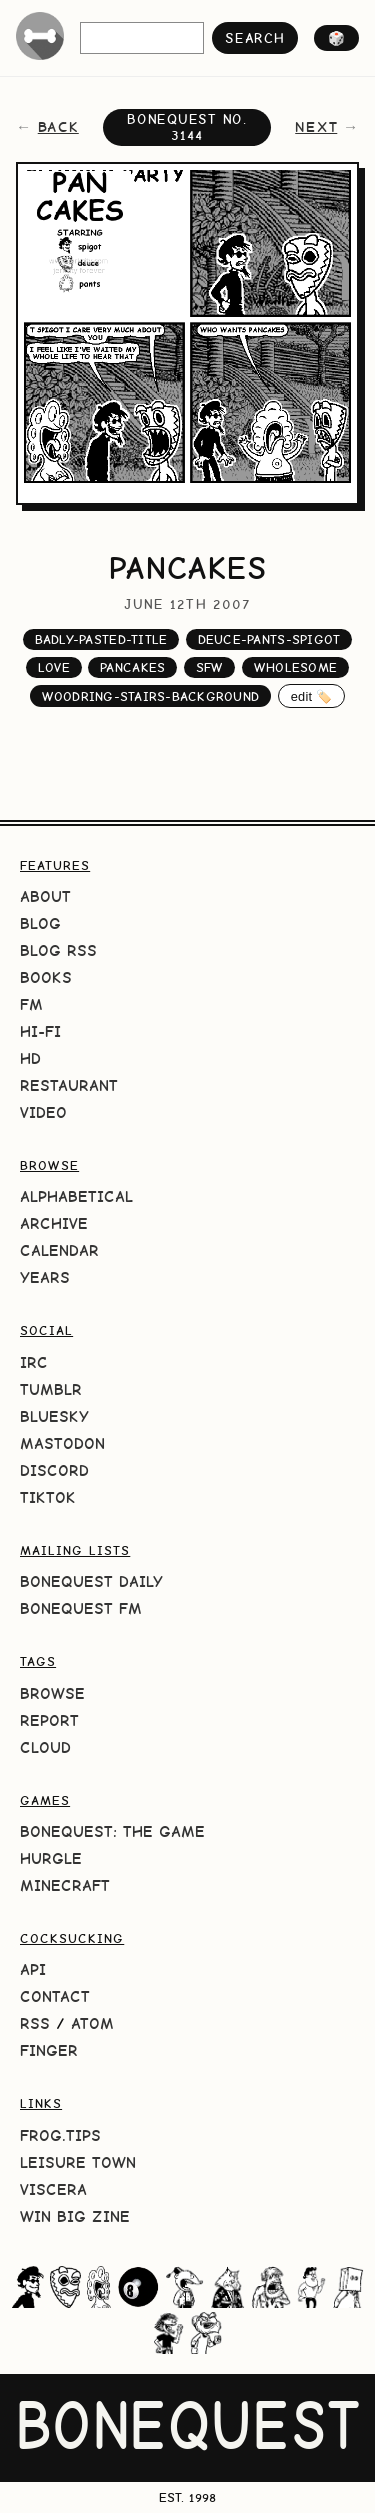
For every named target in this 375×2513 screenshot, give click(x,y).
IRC (34, 1362)
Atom (92, 2023)
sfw (210, 667)
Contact (55, 1996)
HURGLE (51, 1858)
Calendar (59, 1250)
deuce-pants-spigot (269, 639)
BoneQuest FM (81, 1608)
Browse (52, 1693)
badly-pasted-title (101, 639)
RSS (35, 2023)
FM (31, 1004)
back (58, 127)
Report (49, 1720)
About (45, 896)
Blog (40, 923)
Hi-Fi (40, 1031)
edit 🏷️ (312, 696)
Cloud (45, 1747)
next (316, 127)
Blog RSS (58, 950)
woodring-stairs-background (151, 696)
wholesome (295, 667)
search (254, 38)
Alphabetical (76, 1196)
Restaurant (69, 1085)
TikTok (48, 1497)
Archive (54, 1223)
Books (46, 977)
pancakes (132, 667)
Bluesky (54, 1416)
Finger (49, 2050)
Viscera (53, 2189)
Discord (54, 1470)
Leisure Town (78, 2162)
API (33, 1969)
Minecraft (65, 1885)
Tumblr (51, 1389)
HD (30, 1058)
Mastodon (62, 1443)
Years (45, 1277)
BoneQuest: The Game (112, 1831)
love (54, 667)
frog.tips (60, 2135)
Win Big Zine (75, 2216)
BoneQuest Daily (91, 1581)
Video (43, 1112)
